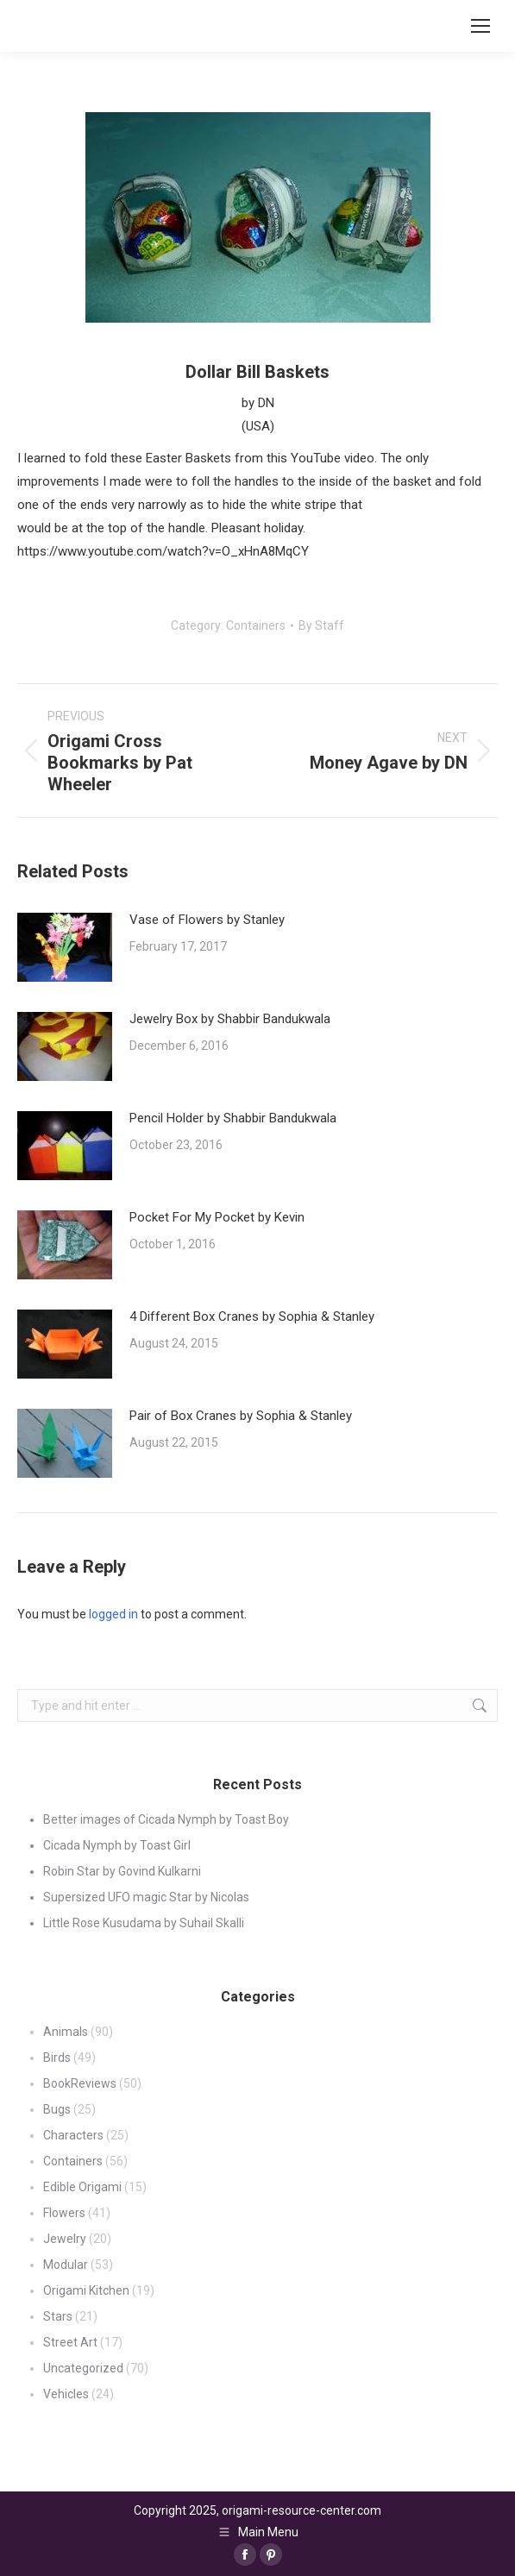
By (321, 625)
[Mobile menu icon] (480, 26)
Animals (65, 2032)
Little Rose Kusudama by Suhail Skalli (143, 1923)
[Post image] (64, 947)
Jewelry (64, 2239)
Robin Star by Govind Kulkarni (122, 1871)
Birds (57, 2057)
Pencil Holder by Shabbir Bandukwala (232, 1118)
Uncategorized (83, 2368)
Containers (256, 625)
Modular (65, 2264)
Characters (73, 2135)
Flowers (64, 2213)
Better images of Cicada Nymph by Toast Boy (166, 1819)
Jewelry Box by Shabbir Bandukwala (229, 1019)
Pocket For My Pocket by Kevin (217, 1217)
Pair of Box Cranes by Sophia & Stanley (240, 1415)
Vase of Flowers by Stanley (207, 919)
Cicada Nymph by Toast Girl (117, 1845)
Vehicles (66, 2394)
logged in (113, 1614)
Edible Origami (82, 2187)
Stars (57, 2316)
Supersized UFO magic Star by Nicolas (146, 1897)
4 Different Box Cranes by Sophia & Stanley (251, 1316)
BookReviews (79, 2083)
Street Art (70, 2342)
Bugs (57, 2109)
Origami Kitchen (86, 2290)
